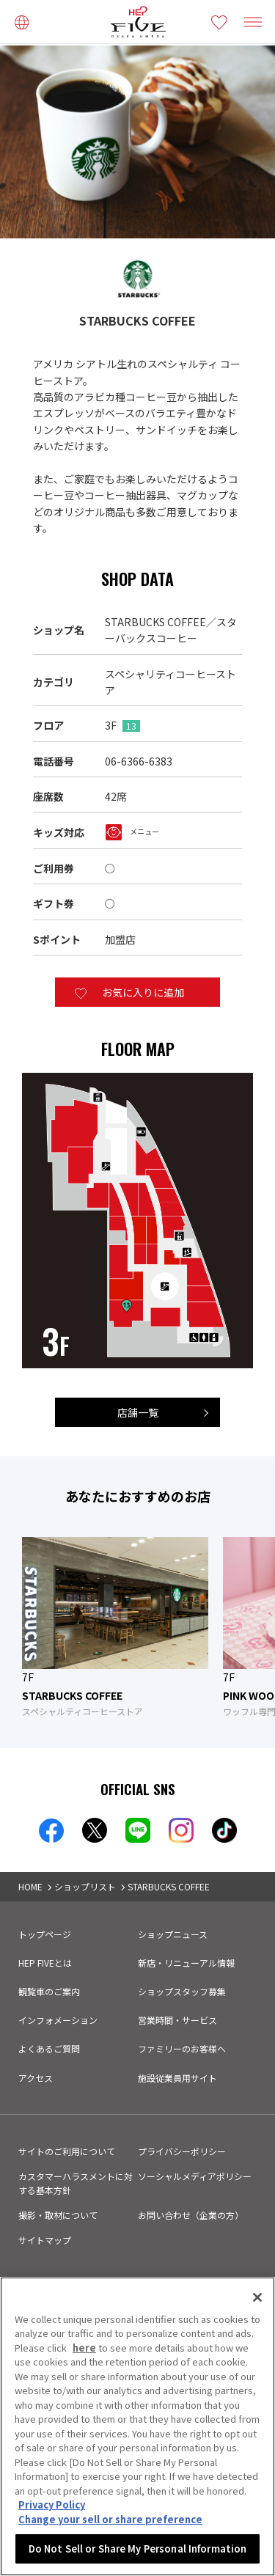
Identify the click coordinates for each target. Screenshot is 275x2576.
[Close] (257, 2297)
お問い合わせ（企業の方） (190, 2215)
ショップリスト (85, 1886)
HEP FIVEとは (45, 1962)
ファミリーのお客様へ (182, 2048)
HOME (30, 1886)
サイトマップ (44, 2240)
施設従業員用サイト (177, 2078)
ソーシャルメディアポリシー (195, 2176)
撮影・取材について (58, 2215)
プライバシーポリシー (182, 2151)
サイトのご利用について (66, 2151)
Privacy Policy (51, 2504)
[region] (137, 2426)
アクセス (35, 2078)
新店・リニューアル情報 (186, 1962)
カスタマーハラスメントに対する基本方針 (75, 2183)
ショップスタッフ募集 (182, 1991)
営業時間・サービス (177, 2020)
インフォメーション (58, 2020)
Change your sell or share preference (110, 2519)
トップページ (44, 1934)
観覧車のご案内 (49, 1991)
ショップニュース (173, 1934)
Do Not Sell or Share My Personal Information (138, 2548)
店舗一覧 (137, 1412)
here (84, 2348)
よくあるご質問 (49, 2048)
